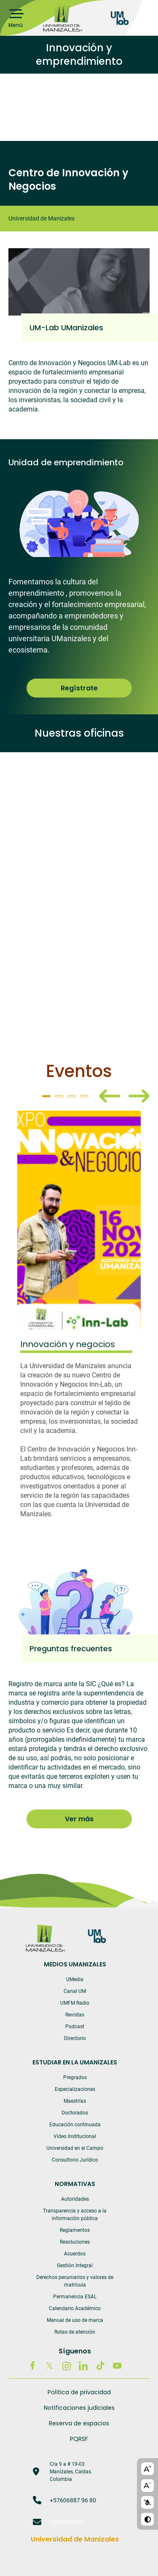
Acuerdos (75, 2254)
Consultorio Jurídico (75, 2160)
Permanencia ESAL (74, 2297)
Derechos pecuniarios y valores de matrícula (74, 2281)
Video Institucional (75, 2136)
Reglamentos (75, 2230)
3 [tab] (71, 1096)
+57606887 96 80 (73, 2500)
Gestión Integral (75, 2265)
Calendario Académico (75, 2308)
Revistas (74, 2015)
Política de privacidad (79, 2392)
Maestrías (75, 2101)
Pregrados (75, 2077)
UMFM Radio (74, 2003)
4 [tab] (84, 1096)
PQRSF (79, 2439)
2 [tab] (59, 1096)
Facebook (32, 2366)
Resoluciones (75, 2242)
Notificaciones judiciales (79, 2408)
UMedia (74, 1979)
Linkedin (83, 2366)
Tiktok (100, 2366)
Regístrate (79, 688)
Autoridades (75, 2199)
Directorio (75, 2038)
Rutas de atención (74, 2332)
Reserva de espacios (79, 2423)
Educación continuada (75, 2125)
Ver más (79, 1819)
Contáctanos (67, 2521)
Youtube (117, 2366)
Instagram (66, 2366)
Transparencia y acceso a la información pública (75, 2214)
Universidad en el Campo (74, 2148)
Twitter (49, 2366)
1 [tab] (46, 1096)
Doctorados (75, 2113)
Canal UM (75, 1991)
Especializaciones (75, 2089)
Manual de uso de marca (75, 2320)
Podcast (74, 2026)
